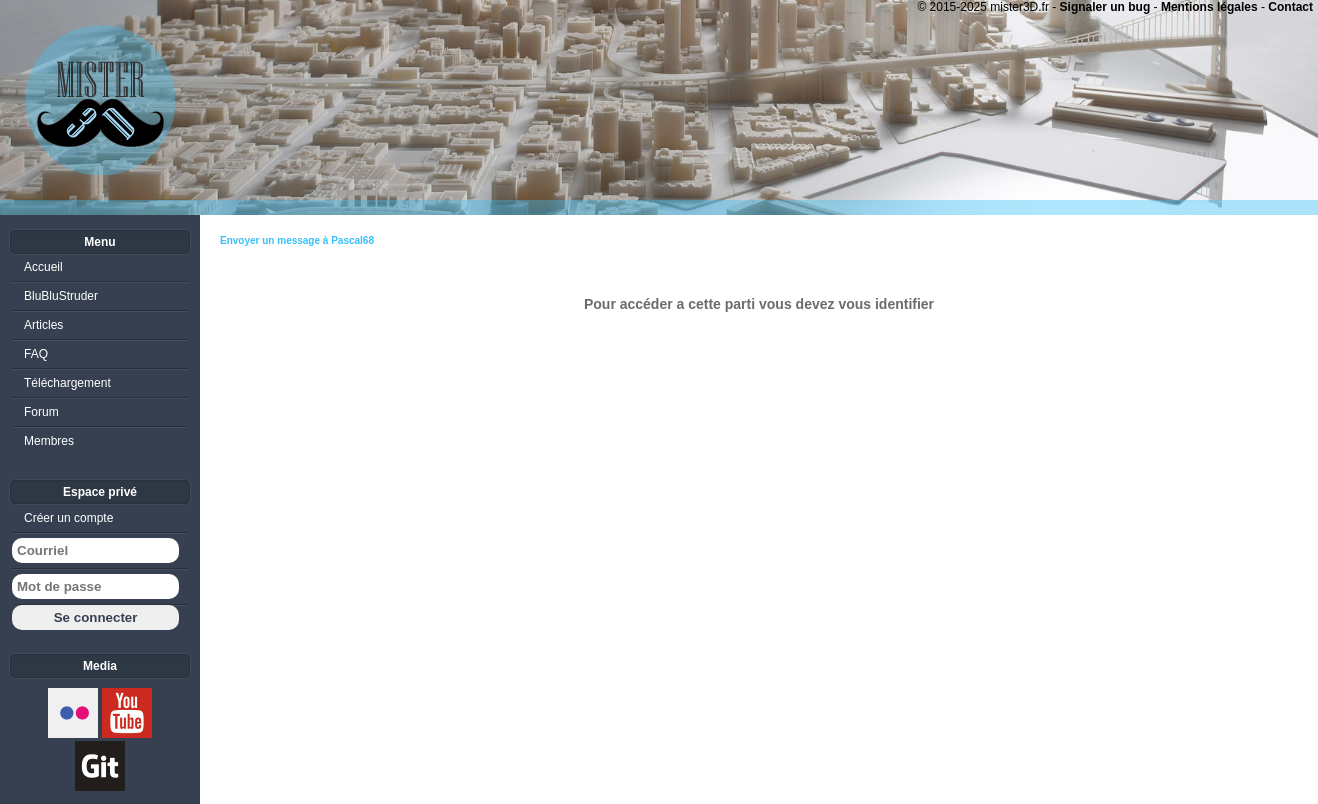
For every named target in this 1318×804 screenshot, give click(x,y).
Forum (41, 412)
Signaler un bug (1105, 7)
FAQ (36, 354)
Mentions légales (1209, 7)
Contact (1290, 7)
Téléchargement (67, 383)
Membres (49, 441)
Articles (43, 325)
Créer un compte (68, 518)
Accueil (43, 267)
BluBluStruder (61, 296)
